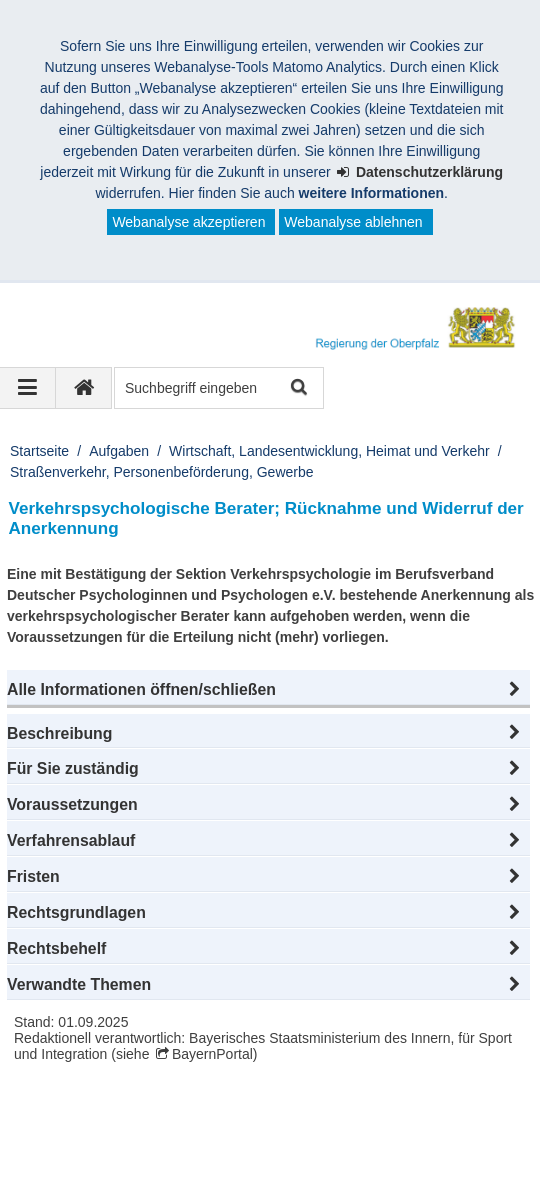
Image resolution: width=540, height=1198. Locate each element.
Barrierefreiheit (376, 1146)
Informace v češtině (297, 1167)
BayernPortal (212, 1054)
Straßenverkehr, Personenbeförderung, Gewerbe (162, 472)
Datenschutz (175, 1146)
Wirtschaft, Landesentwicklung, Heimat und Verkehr (329, 451)
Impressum (68, 1146)
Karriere (272, 1146)
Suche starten (297, 388)
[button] (268, 690)
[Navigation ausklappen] (28, 388)
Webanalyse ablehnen (353, 222)
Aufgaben (119, 451)
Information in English (101, 1167)
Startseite (39, 451)
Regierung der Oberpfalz (124, 1125)
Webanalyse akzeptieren (188, 222)
